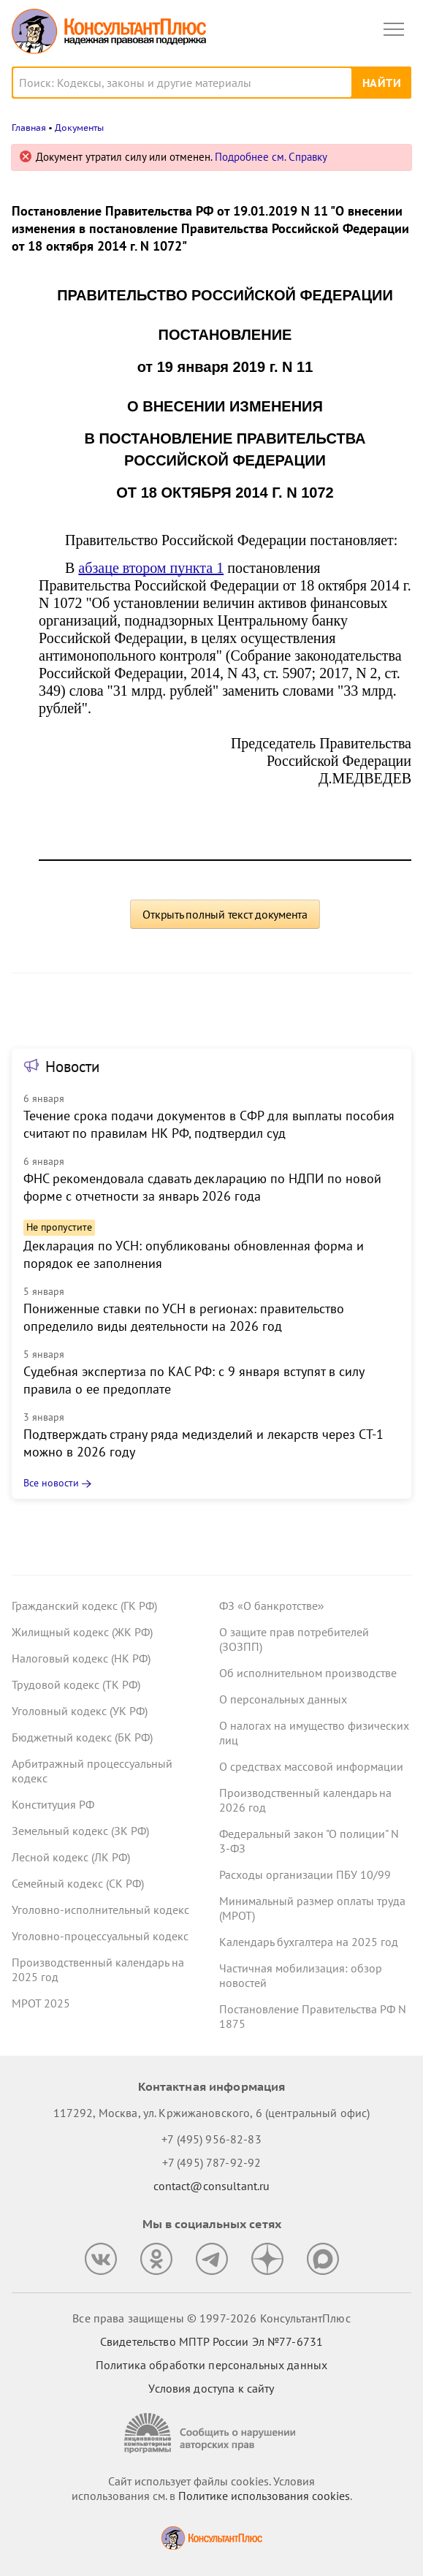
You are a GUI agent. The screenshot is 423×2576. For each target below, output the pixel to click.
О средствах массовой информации (311, 1766)
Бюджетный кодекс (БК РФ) (82, 1737)
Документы (79, 127)
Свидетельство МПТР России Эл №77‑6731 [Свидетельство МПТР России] (211, 2341)
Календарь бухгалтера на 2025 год (308, 1941)
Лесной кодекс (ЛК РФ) (71, 1857)
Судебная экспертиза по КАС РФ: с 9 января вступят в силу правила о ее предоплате (193, 1380)
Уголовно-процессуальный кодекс (100, 1936)
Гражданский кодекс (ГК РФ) (84, 1605)
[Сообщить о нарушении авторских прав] (212, 2433)
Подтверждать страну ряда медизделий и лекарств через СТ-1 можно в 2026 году (203, 1443)
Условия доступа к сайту (211, 2388)
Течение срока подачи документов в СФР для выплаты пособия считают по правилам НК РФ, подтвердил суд (209, 1124)
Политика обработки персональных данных (211, 2364)
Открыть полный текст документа (225, 914)
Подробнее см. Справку (271, 157)
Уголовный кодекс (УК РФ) (80, 1710)
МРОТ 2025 (41, 2003)
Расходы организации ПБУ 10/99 (305, 1874)
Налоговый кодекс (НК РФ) (81, 1658)
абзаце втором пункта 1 (151, 568)
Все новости (51, 1482)
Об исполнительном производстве (308, 1672)
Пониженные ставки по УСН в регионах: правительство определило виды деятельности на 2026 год (183, 1317)
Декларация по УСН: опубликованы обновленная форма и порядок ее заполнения (193, 1254)
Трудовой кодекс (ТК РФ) (76, 1684)
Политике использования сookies (264, 2495)
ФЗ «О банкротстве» (271, 1605)
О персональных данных (283, 1699)
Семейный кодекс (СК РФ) (78, 1883)
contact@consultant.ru (211, 2185)
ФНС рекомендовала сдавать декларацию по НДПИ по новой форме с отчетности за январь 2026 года (202, 1187)
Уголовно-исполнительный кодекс (100, 1909)
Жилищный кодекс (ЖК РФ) (82, 1632)
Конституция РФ (53, 1804)
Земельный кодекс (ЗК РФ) (80, 1830)
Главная (29, 127)
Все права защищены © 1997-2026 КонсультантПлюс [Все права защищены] (211, 2318)
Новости (72, 1066)
